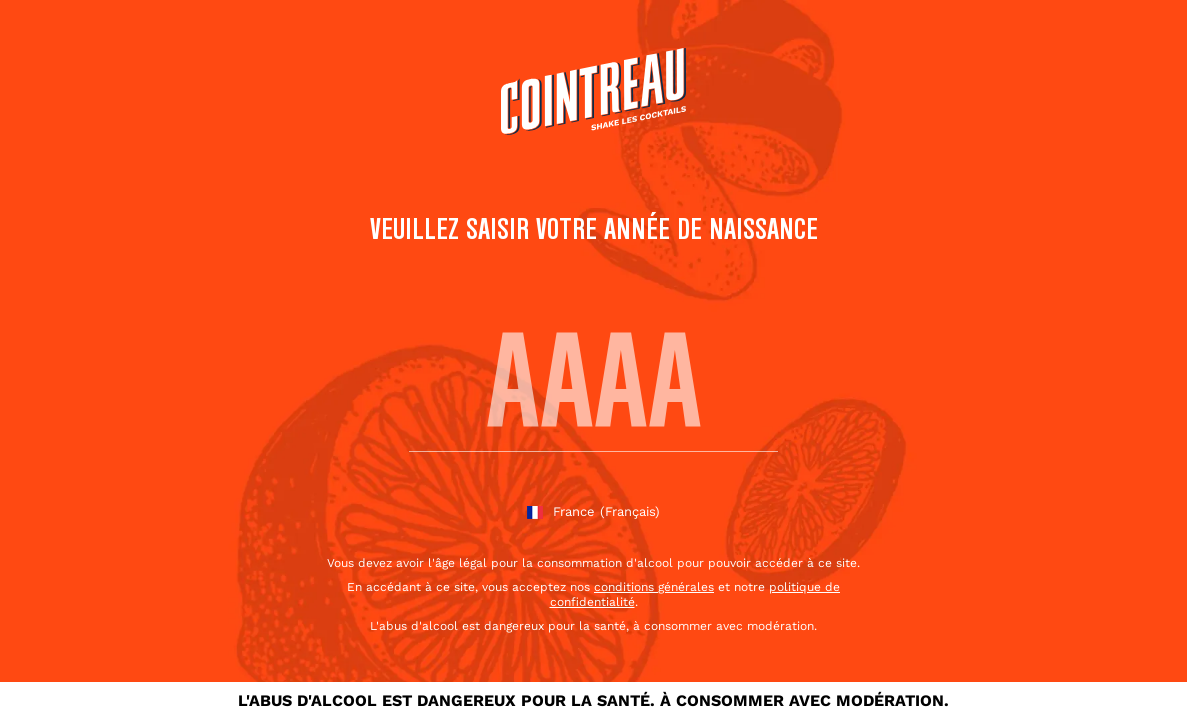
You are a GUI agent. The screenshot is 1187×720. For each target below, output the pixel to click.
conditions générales (654, 587)
